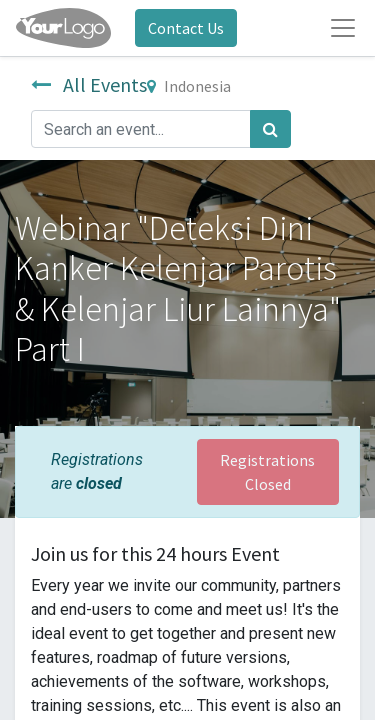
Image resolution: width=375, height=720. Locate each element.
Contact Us (186, 28)
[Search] (270, 129)
